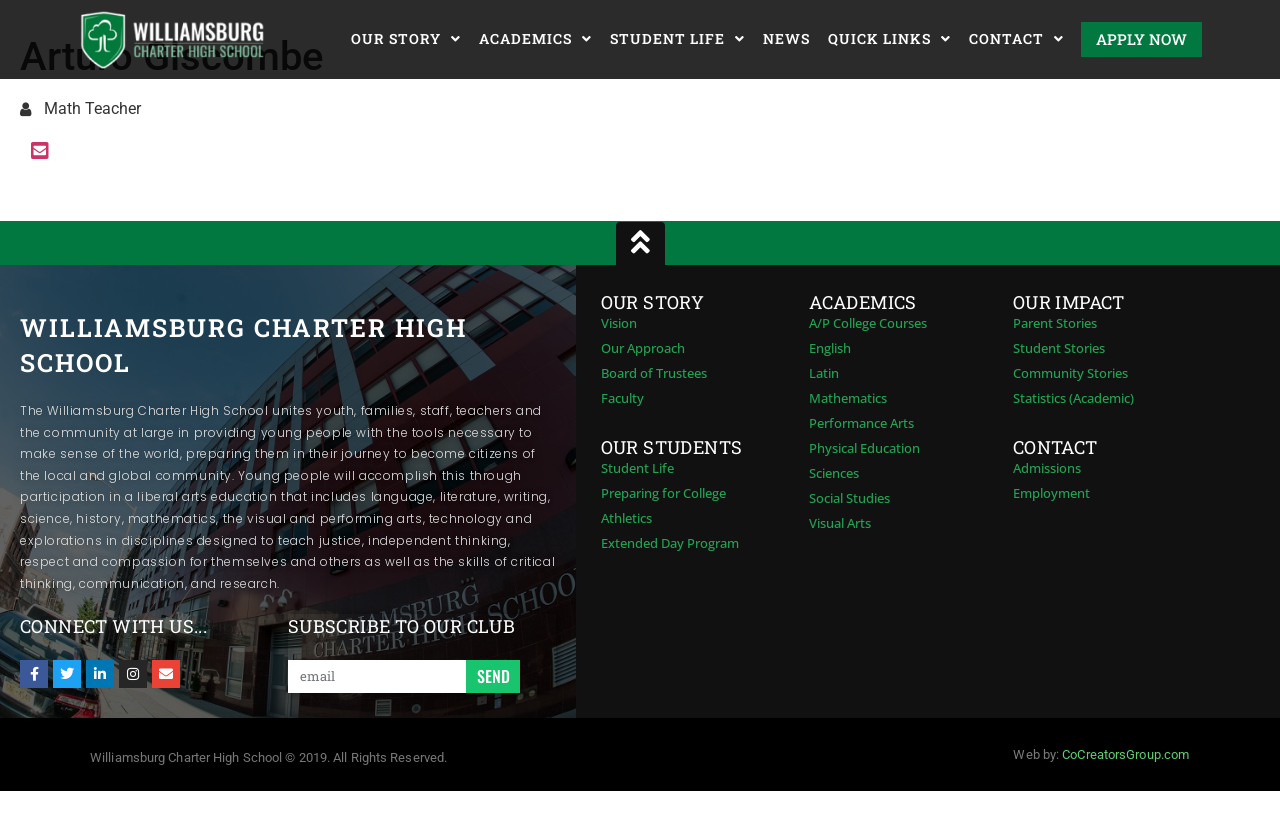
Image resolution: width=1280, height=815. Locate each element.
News (786, 38)
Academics (535, 39)
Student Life (677, 39)
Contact (1016, 39)
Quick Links (889, 39)
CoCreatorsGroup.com (1125, 754)
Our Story (406, 39)
